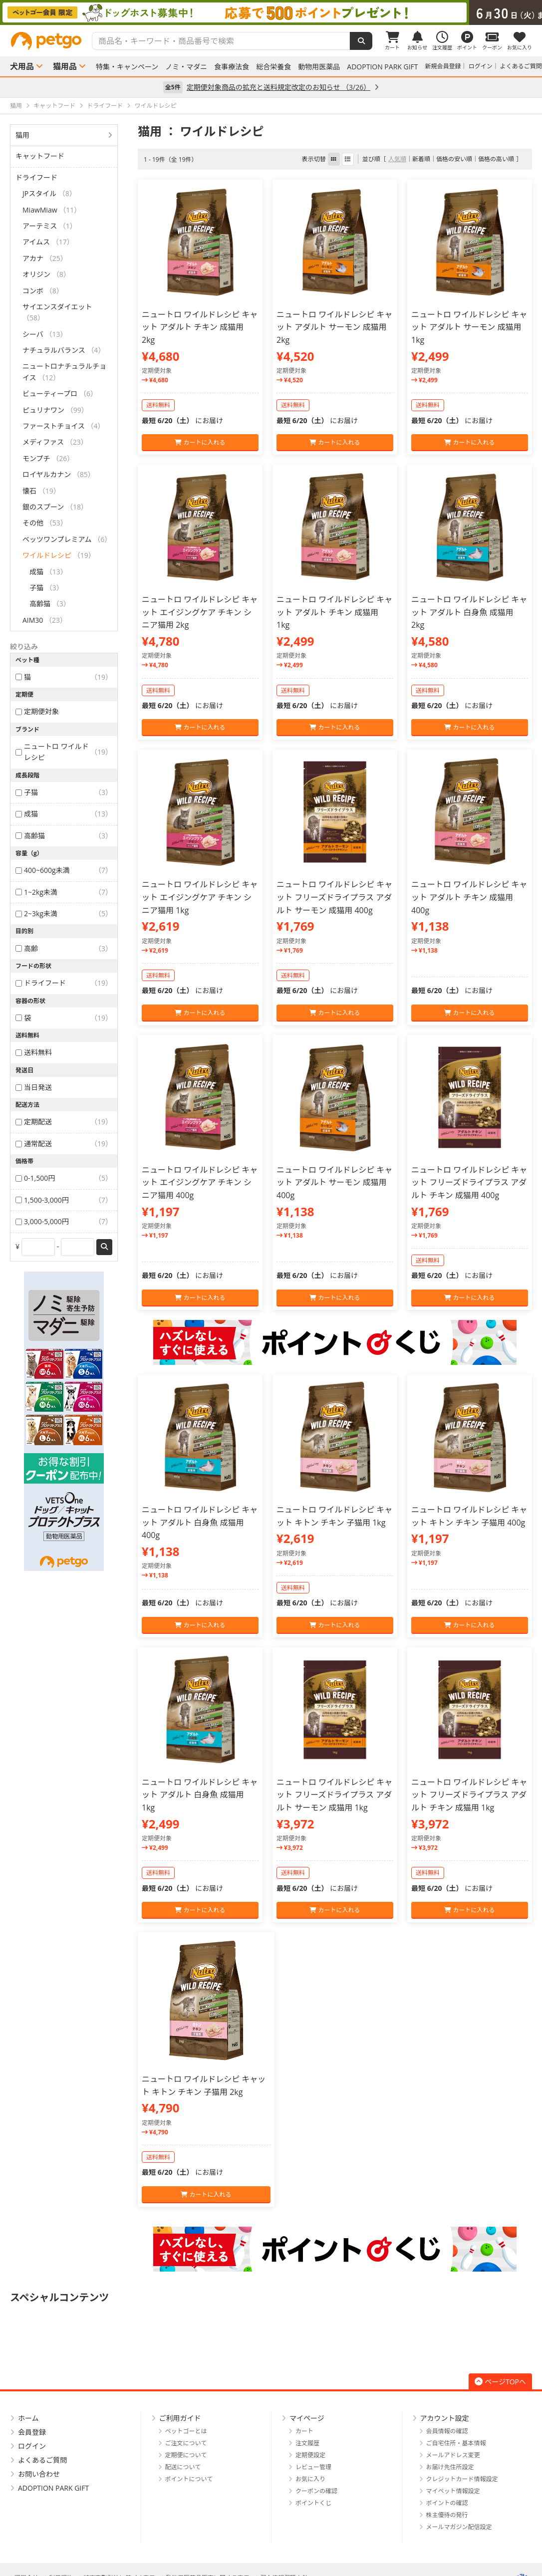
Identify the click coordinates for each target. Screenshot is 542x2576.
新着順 (421, 159)
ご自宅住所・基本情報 (456, 2443)
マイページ (306, 2418)
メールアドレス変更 (453, 2455)
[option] (271, 12)
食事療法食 (231, 66)
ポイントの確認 (447, 2503)
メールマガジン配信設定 (459, 2527)
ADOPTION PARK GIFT (382, 66)
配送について (183, 2467)
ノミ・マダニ (186, 66)
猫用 (22, 135)
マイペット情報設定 (453, 2491)
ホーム (28, 2418)
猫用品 (65, 66)
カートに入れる (200, 442)
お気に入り (310, 2479)
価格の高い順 (496, 159)
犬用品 (22, 66)
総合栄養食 (273, 66)
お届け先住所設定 (450, 2467)
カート (304, 2431)
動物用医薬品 (319, 66)
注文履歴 (307, 2443)
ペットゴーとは (186, 2431)
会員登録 (32, 2432)
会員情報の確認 (447, 2431)
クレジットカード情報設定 (462, 2479)
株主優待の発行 (447, 2515)
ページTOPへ (500, 2381)
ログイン (481, 66)
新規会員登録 (443, 66)
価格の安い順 (454, 159)
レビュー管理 (313, 2467)
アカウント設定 (444, 2418)
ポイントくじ (313, 2503)
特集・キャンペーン (127, 66)
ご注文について (186, 2443)
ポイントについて (189, 2479)
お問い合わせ (39, 2474)
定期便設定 (310, 2455)
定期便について (186, 2455)
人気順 (397, 159)
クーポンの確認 (316, 2491)
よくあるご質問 (521, 66)
